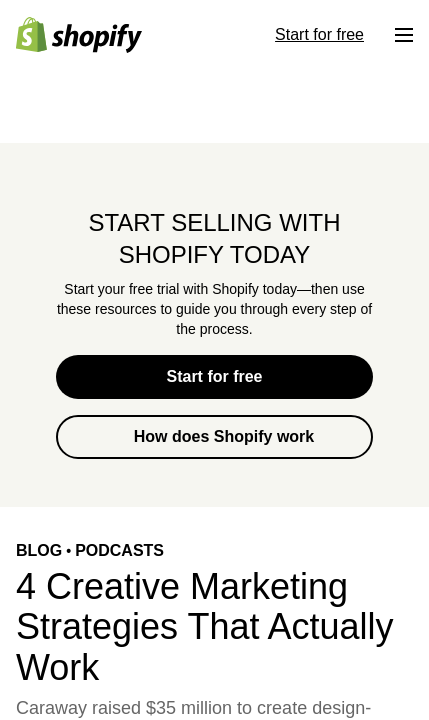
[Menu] (404, 35)
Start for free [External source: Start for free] (319, 34)
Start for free (214, 376)
